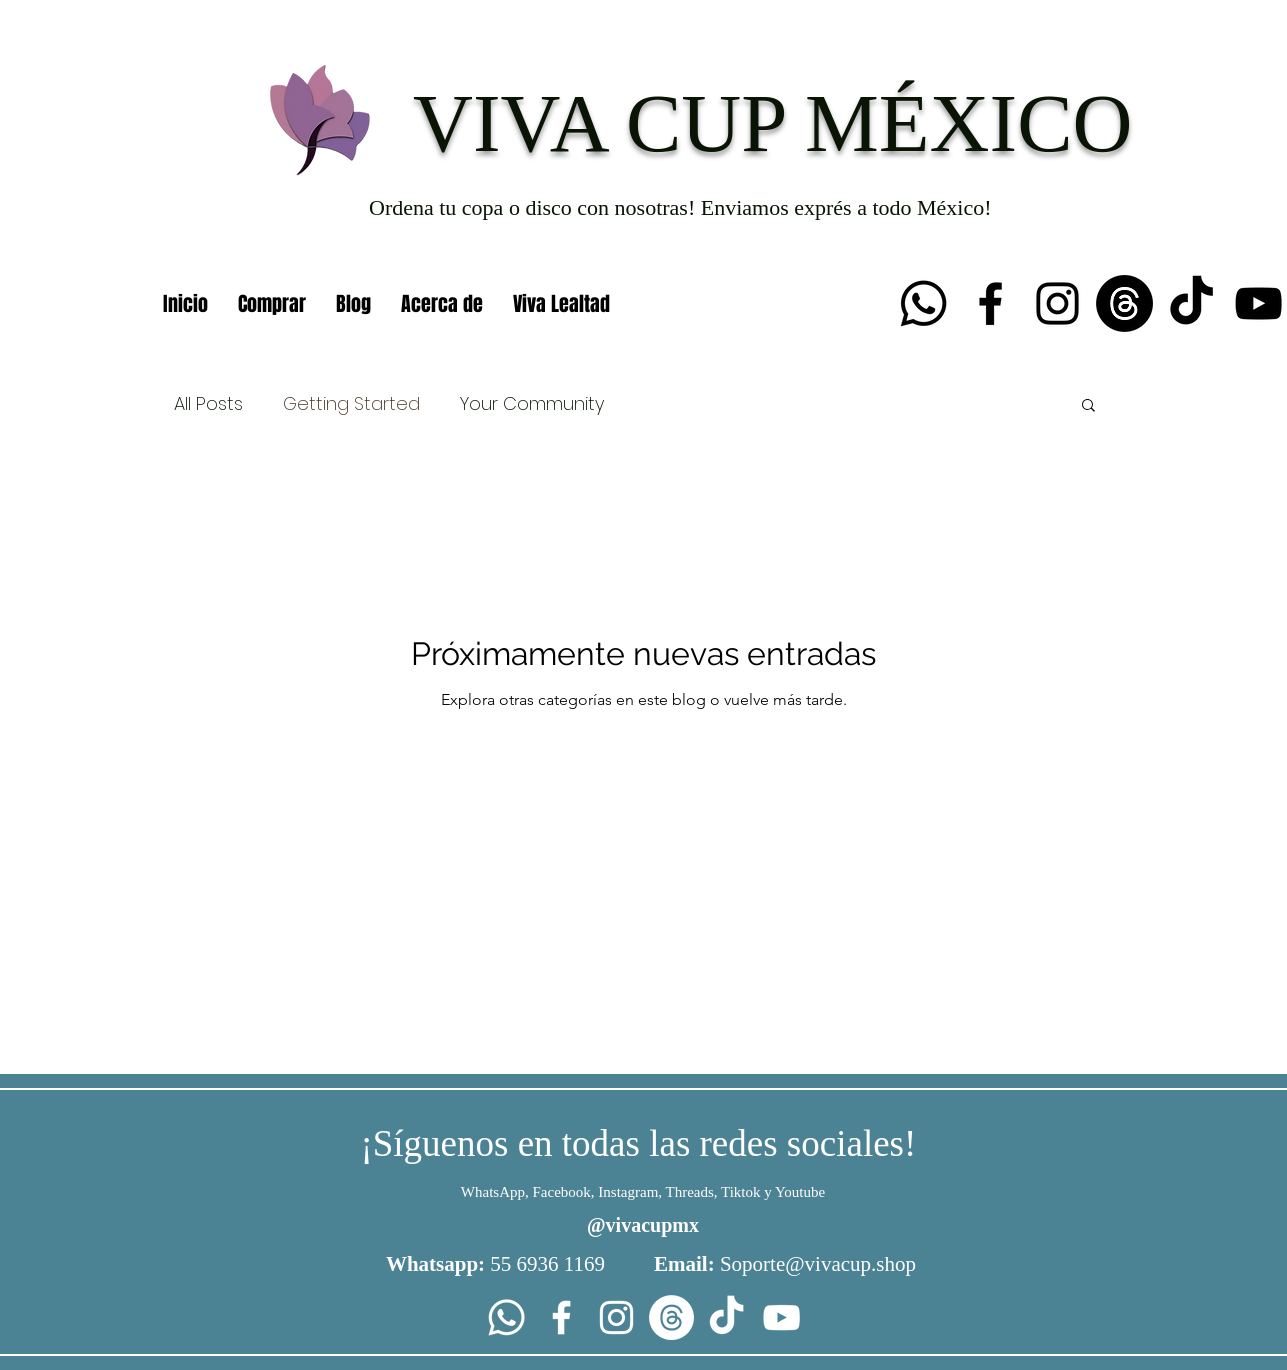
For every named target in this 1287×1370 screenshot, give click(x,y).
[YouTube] (1258, 303)
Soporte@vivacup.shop (818, 1264)
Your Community (532, 403)
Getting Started (351, 403)
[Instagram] (1057, 303)
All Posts (208, 403)
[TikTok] (1191, 303)
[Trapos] (1124, 303)
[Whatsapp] (923, 303)
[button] (1088, 406)
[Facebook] (990, 303)
